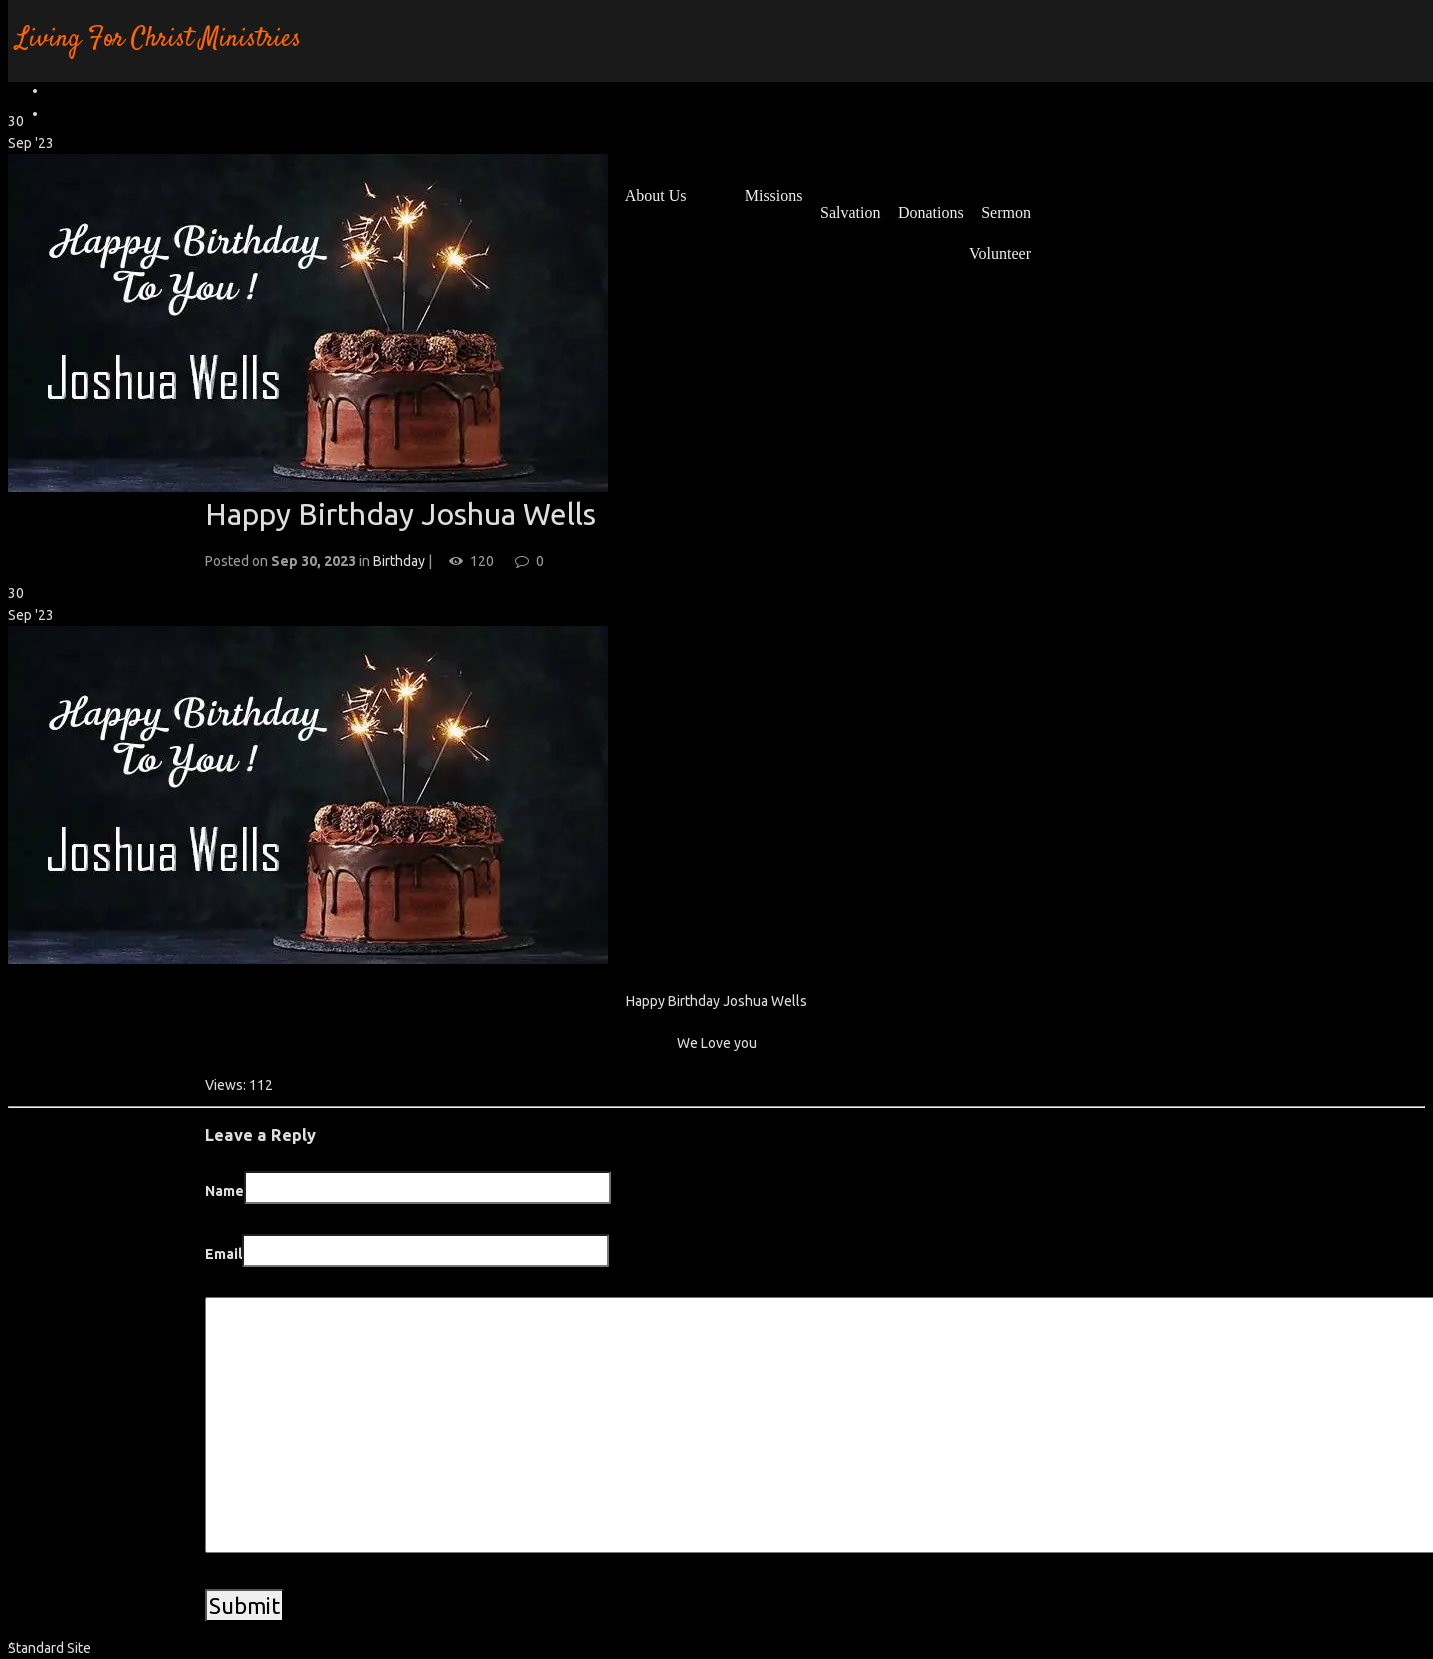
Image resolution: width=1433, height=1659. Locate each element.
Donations (931, 212)
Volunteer (1000, 253)
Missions (774, 195)
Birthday (399, 561)
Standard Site (49, 1648)
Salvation (850, 212)
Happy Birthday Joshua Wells (400, 514)
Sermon (1006, 212)
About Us (656, 195)
